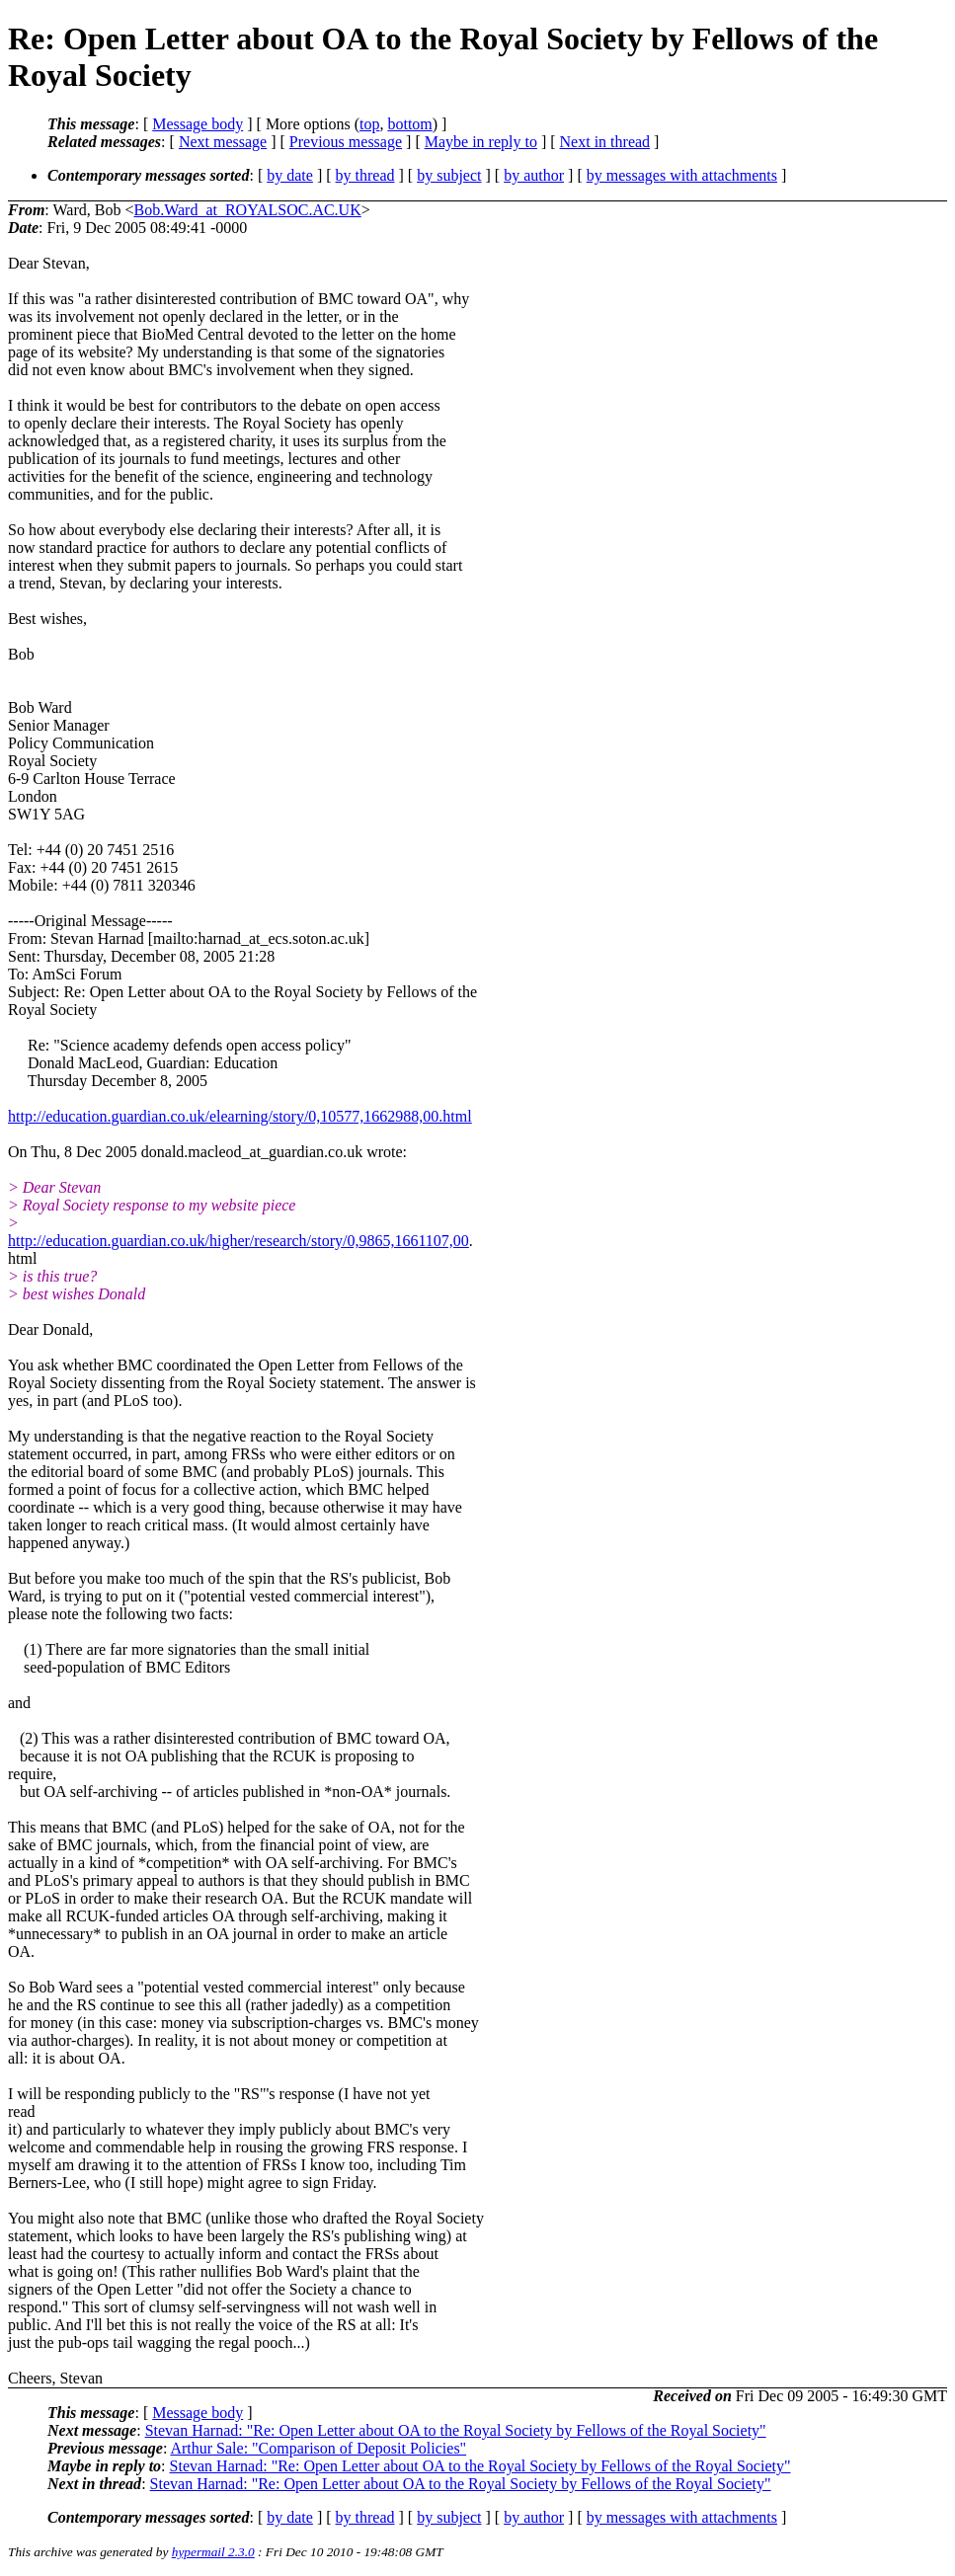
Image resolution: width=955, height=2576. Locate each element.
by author (534, 175)
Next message (223, 141)
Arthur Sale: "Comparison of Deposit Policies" (318, 2448)
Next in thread (605, 141)
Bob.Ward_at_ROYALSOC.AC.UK (246, 209)
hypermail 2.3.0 (213, 2551)
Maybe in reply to (481, 141)
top (369, 124)
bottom (409, 124)
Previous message (345, 141)
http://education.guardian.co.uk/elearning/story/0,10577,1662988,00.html (240, 1116)
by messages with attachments (682, 175)
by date (290, 175)
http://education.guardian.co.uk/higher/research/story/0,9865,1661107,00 (238, 1240)
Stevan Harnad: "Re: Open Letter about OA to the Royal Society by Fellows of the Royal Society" (455, 2430)
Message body (197, 124)
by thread (365, 175)
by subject (449, 175)
